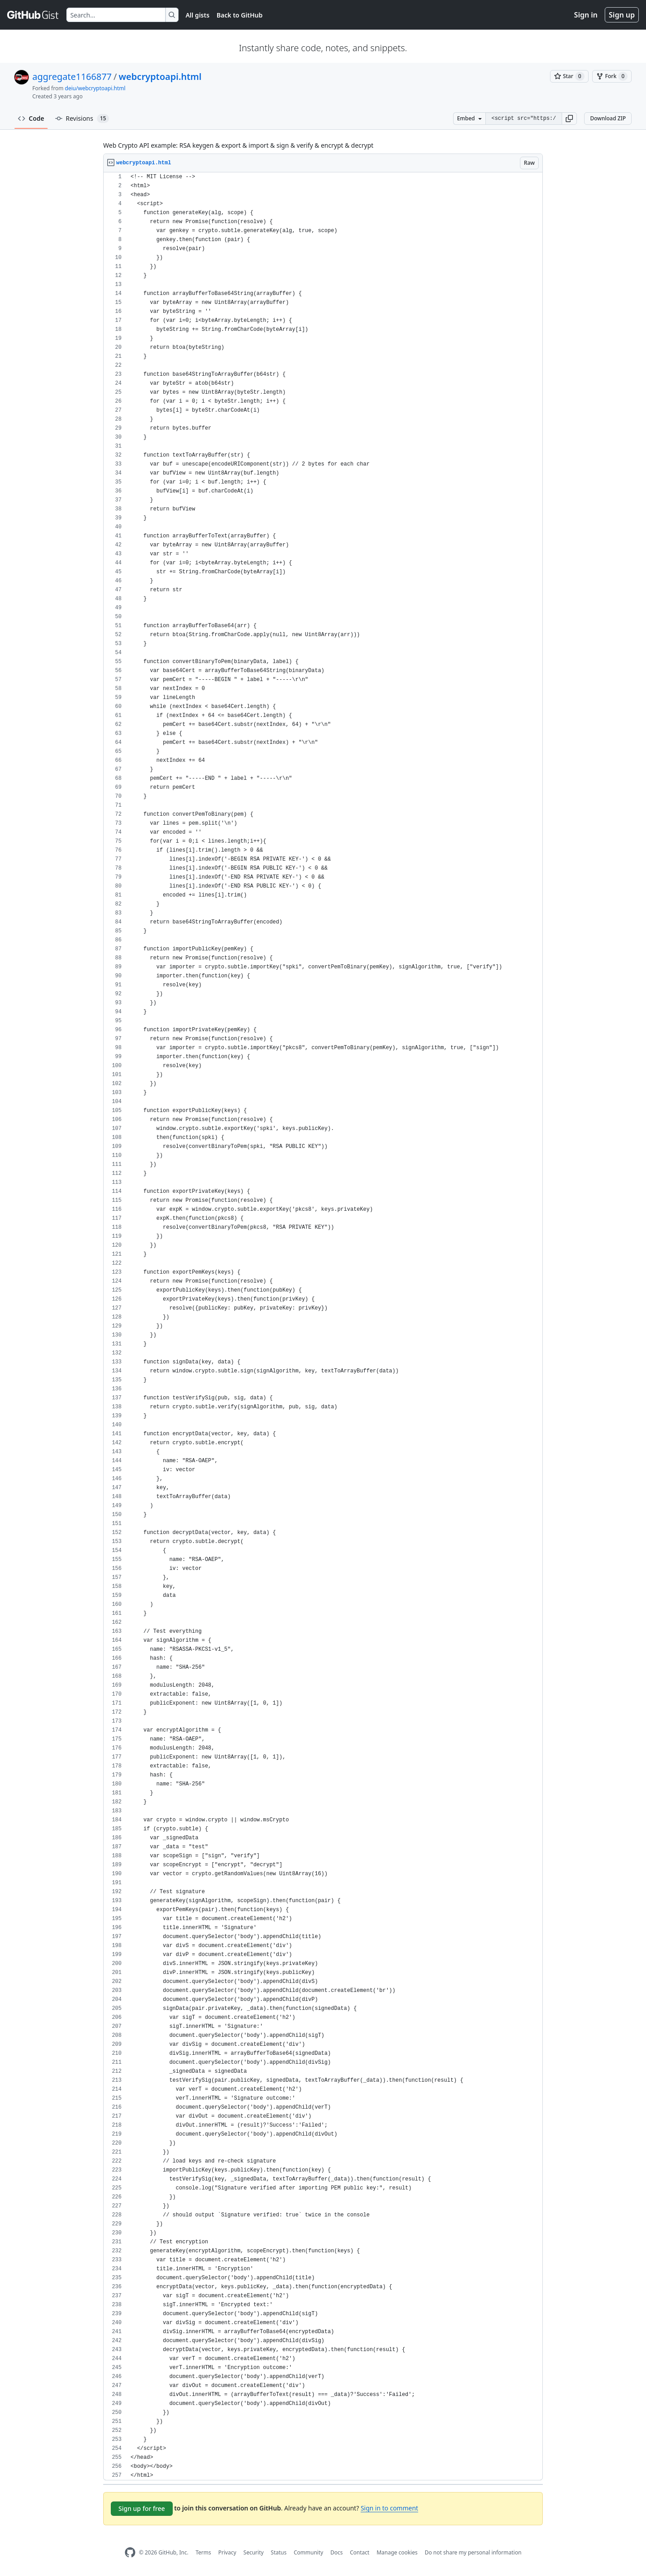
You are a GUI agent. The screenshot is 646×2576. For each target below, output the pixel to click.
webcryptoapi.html (160, 76)
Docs (336, 2552)
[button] (569, 118)
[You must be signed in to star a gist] (569, 76)
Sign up (622, 15)
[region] (323, 1326)
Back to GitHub (239, 15)
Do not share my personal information (473, 2552)
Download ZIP (608, 118)
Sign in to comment (389, 2508)
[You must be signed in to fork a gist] (612, 76)
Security (254, 2552)
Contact (359, 2552)
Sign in (586, 15)
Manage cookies (396, 2552)
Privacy (227, 2552)
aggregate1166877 (72, 76)
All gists (198, 15)
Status (279, 2552)
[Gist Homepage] (33, 14)
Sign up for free (141, 2508)
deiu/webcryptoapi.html (95, 88)
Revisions (82, 118)
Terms (203, 2552)
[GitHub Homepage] (130, 2552)
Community (308, 2552)
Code (31, 118)
